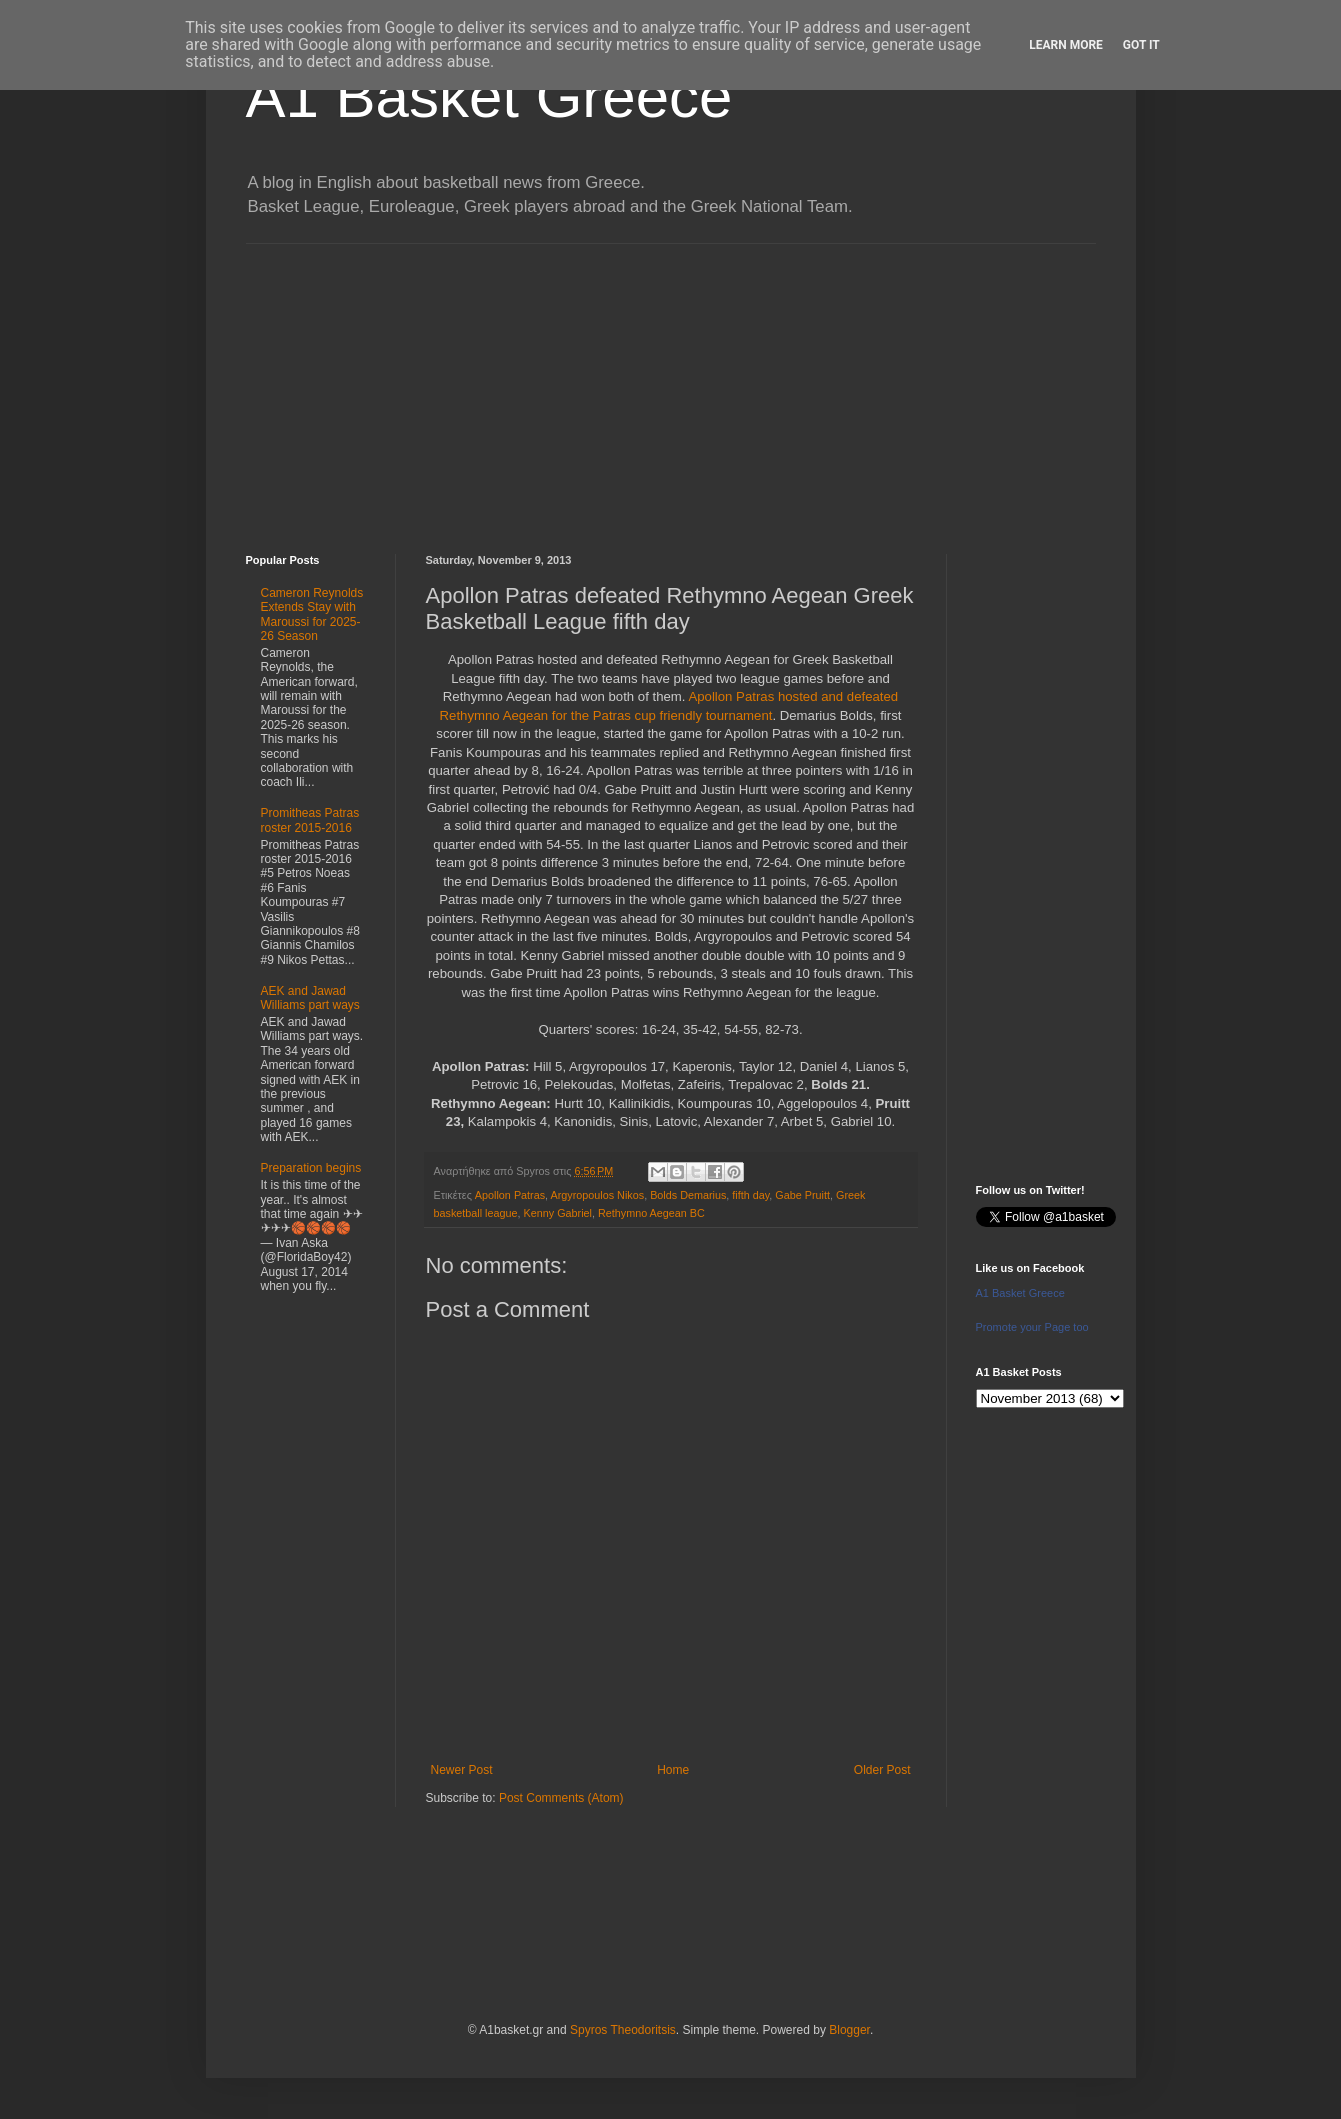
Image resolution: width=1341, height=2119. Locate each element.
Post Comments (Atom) (561, 1798)
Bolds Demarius (688, 1195)
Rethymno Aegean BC (651, 1213)
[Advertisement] (671, 384)
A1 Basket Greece (489, 96)
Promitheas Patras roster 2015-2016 (310, 820)
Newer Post (462, 1770)
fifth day (750, 1195)
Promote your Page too (1032, 1327)
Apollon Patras (510, 1195)
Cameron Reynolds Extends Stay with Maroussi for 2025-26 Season (312, 614)
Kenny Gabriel (558, 1213)
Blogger (849, 2030)
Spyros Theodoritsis (623, 2030)
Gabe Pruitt (802, 1195)
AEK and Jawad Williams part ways (310, 998)
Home (673, 1770)
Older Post (882, 1770)
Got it (1141, 45)
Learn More (1066, 45)
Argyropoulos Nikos (598, 1195)
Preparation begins (311, 1168)
